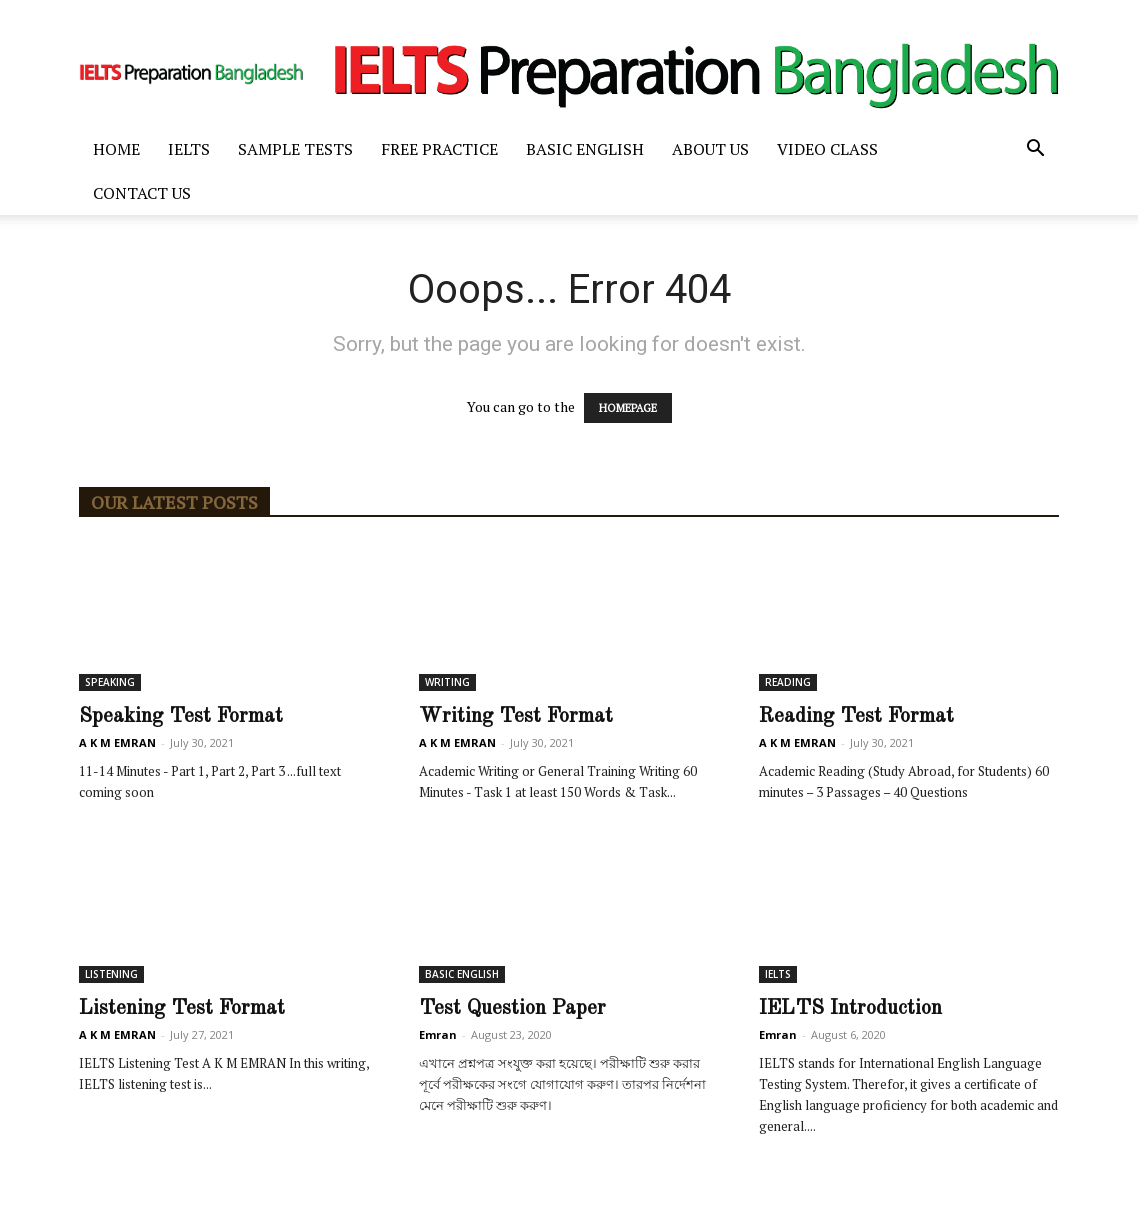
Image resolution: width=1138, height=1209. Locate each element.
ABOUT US (710, 149)
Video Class (827, 149)
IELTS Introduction (850, 1008)
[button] (1035, 150)
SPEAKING (110, 682)
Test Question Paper (512, 1008)
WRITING (447, 682)
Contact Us (142, 193)
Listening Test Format (182, 1008)
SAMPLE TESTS (295, 149)
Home (116, 149)
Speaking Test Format (181, 716)
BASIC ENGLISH (585, 149)
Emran (438, 1034)
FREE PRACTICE (439, 149)
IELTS (189, 149)
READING (788, 682)
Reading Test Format (856, 716)
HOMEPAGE (628, 408)
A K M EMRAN (117, 742)
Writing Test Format (516, 716)
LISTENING (111, 974)
